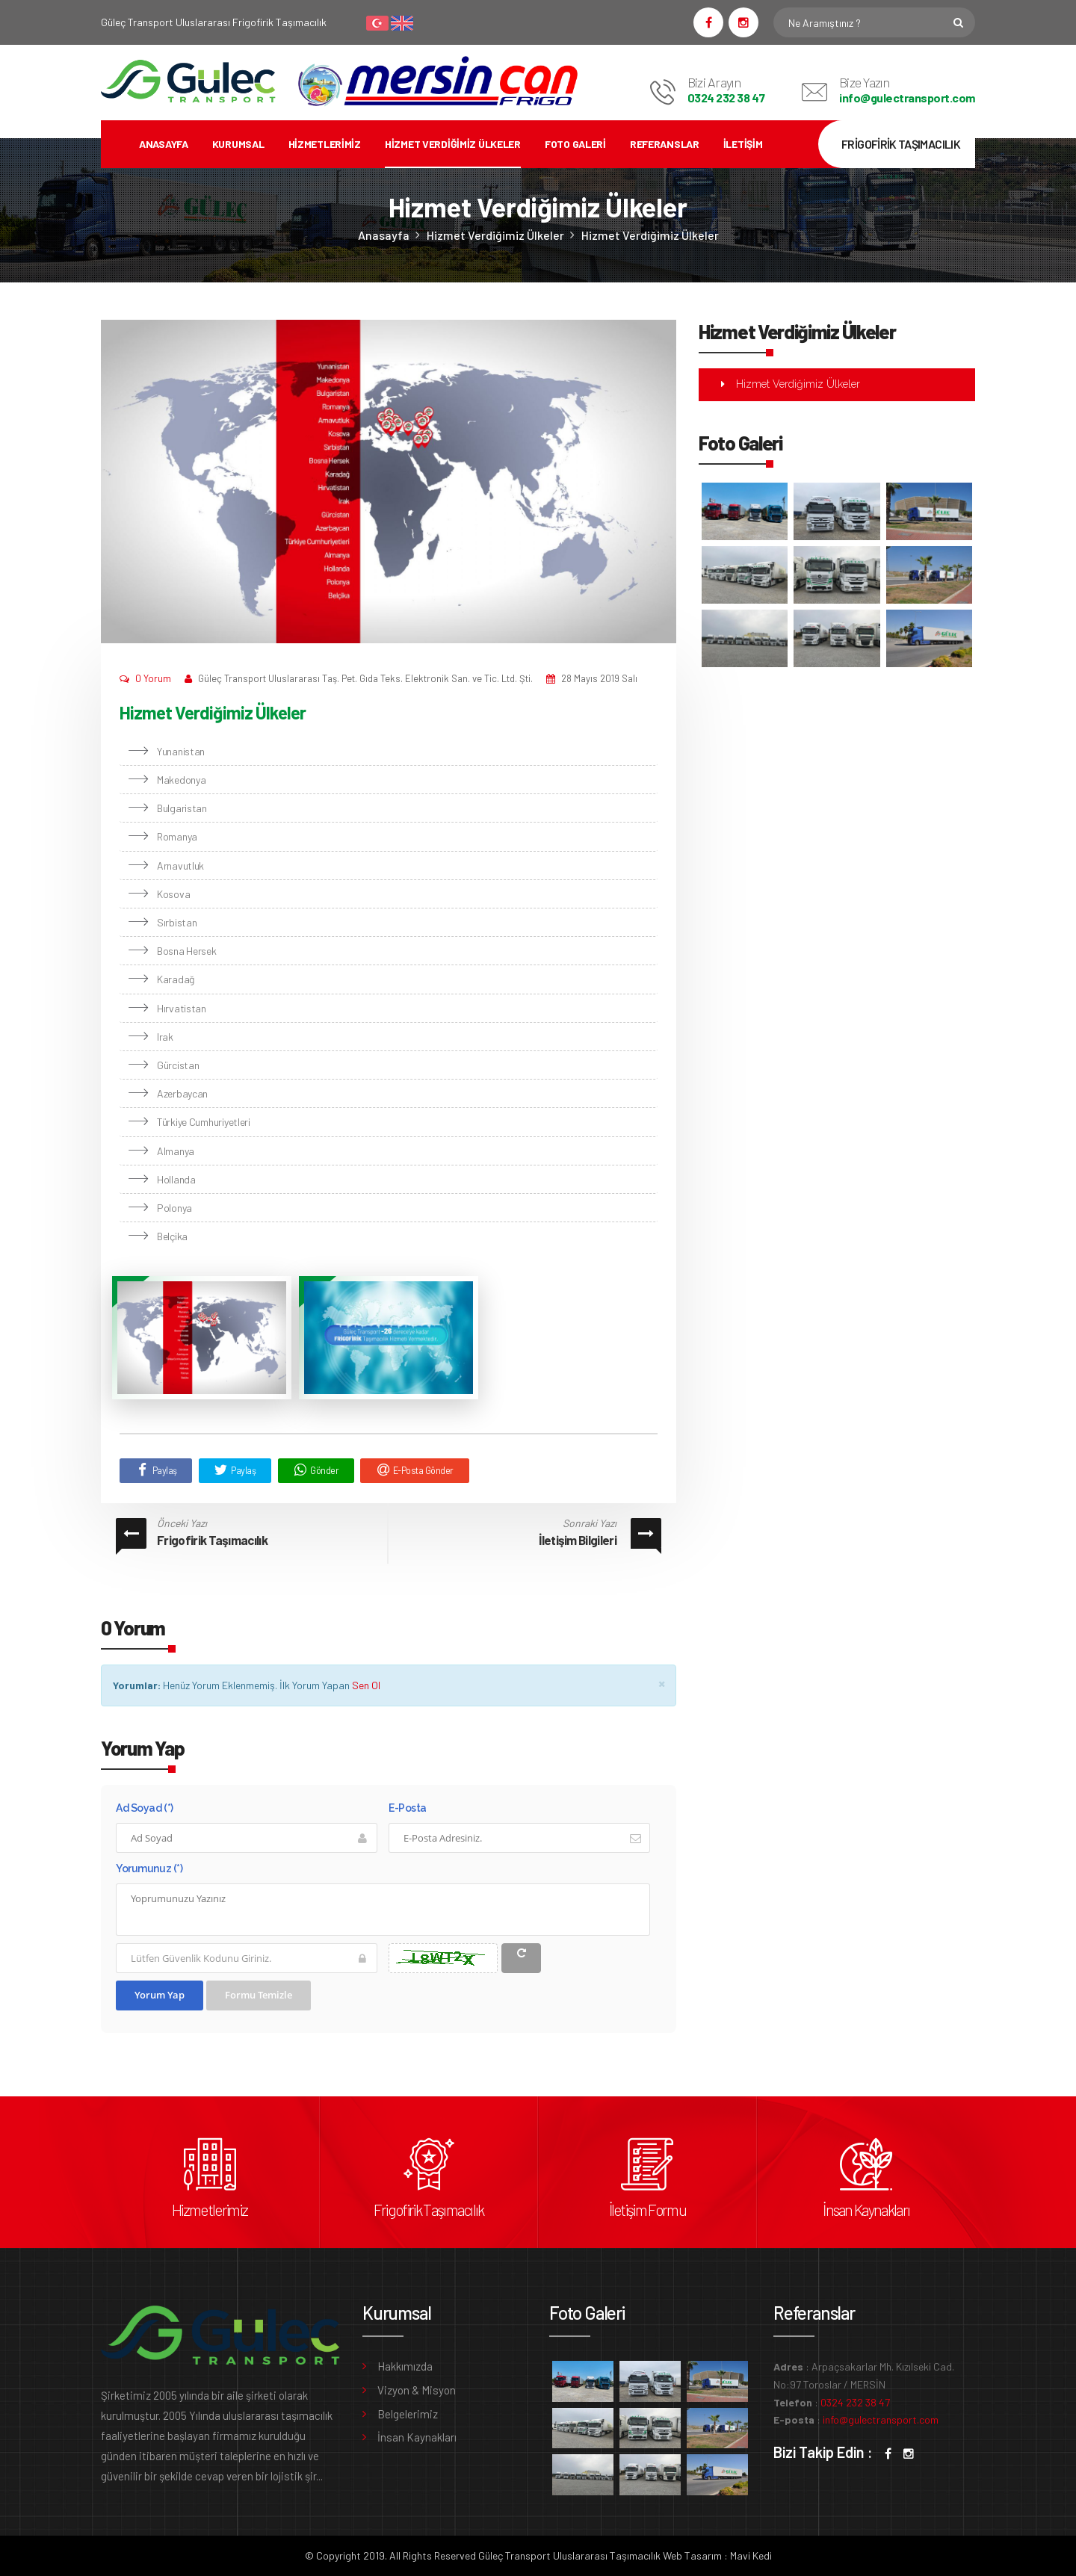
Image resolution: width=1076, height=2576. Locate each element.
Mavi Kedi (751, 2555)
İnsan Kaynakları (866, 2210)
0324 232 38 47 (725, 97)
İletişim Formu (647, 2210)
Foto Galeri (575, 143)
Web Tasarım (692, 2555)
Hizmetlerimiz (324, 143)
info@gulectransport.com (907, 97)
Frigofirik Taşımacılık (212, 1539)
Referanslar (664, 143)
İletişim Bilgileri (577, 1539)
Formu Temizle (258, 1994)
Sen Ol (366, 1685)
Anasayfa (163, 143)
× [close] (661, 1683)
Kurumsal (238, 143)
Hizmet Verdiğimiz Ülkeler (453, 143)
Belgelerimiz (407, 2414)
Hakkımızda (405, 2366)
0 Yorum (153, 678)
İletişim (743, 143)
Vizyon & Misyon (416, 2390)
